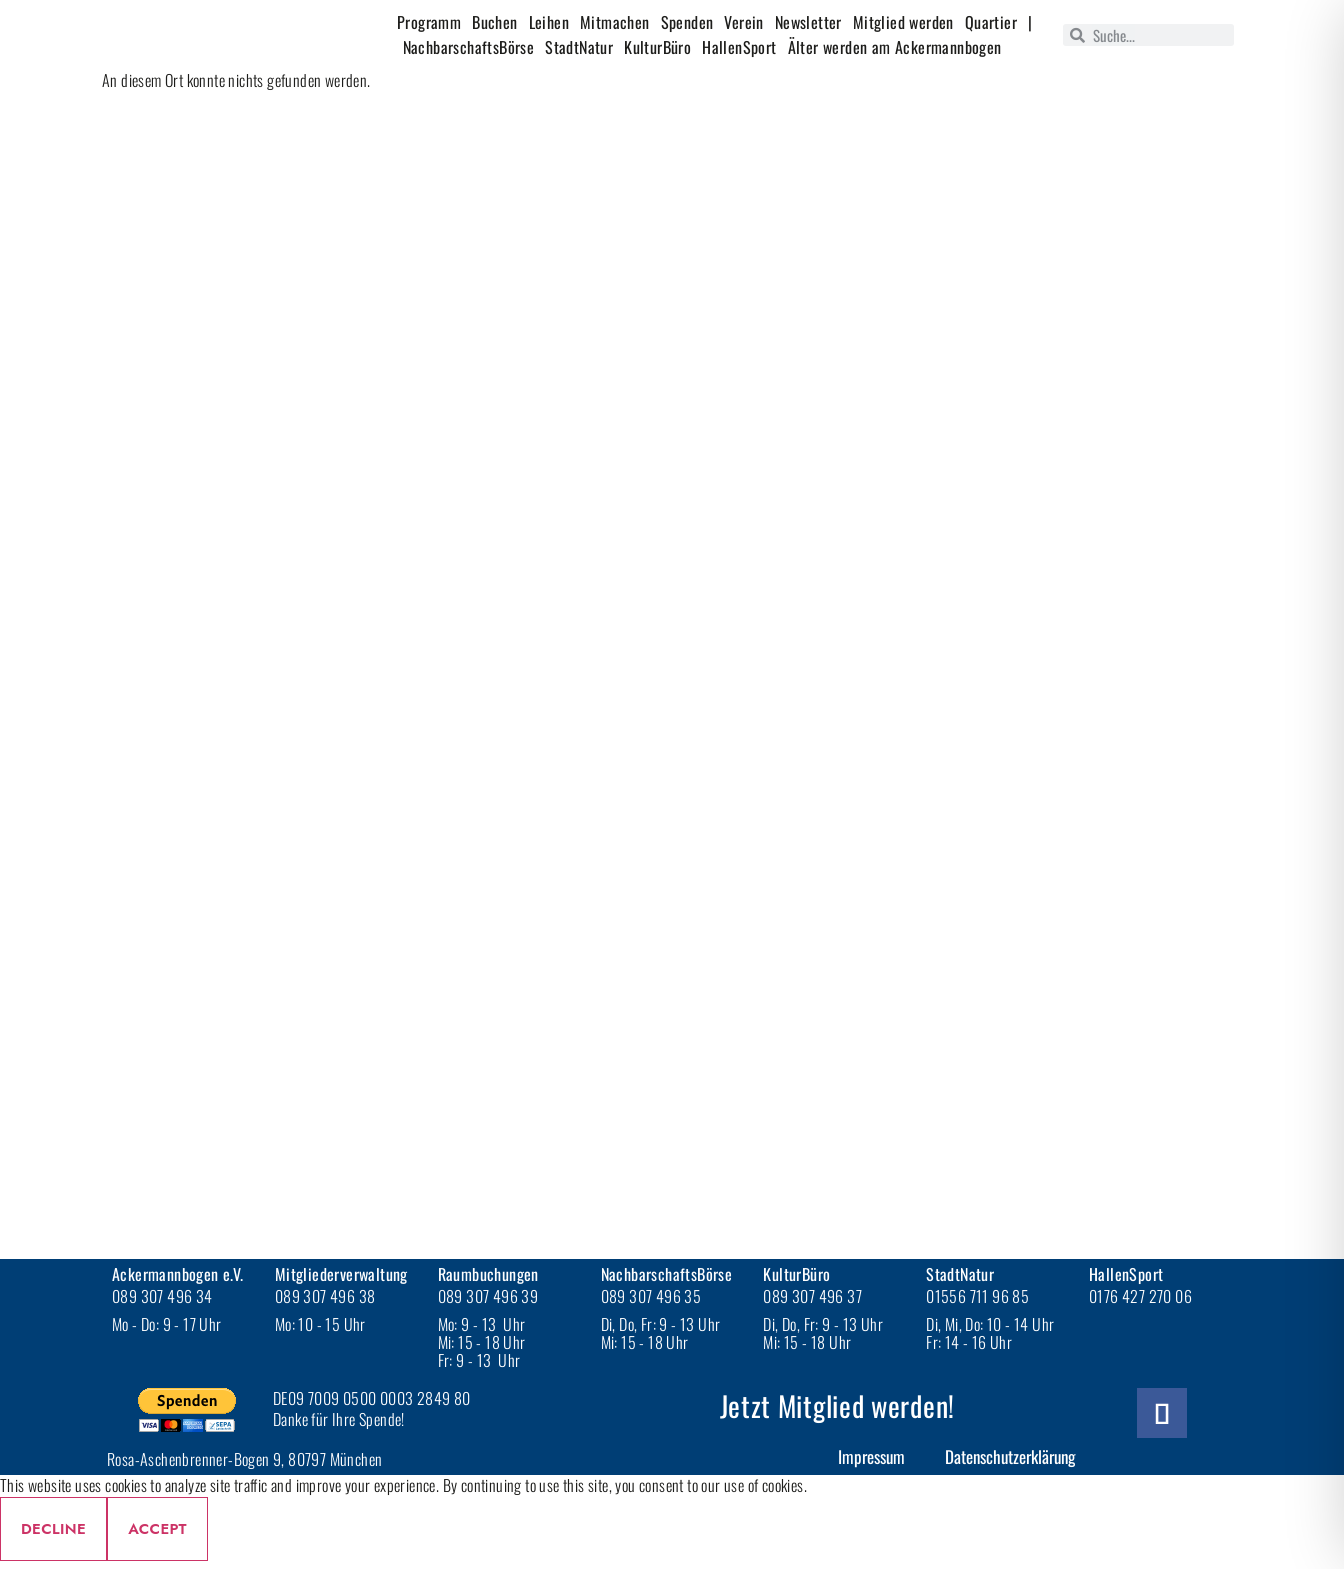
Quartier (991, 22)
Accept (157, 1529)
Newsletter (808, 22)
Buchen (494, 22)
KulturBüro (657, 47)
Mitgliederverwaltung (341, 1274)
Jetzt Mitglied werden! (837, 1405)
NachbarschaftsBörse (469, 47)
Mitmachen (615, 22)
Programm (429, 22)
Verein (743, 22)
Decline (53, 1529)
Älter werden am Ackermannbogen (895, 47)
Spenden (687, 22)
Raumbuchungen (488, 1274)
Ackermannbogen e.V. (178, 1274)
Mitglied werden (903, 22)
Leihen (549, 22)
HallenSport (739, 47)
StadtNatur (579, 47)
